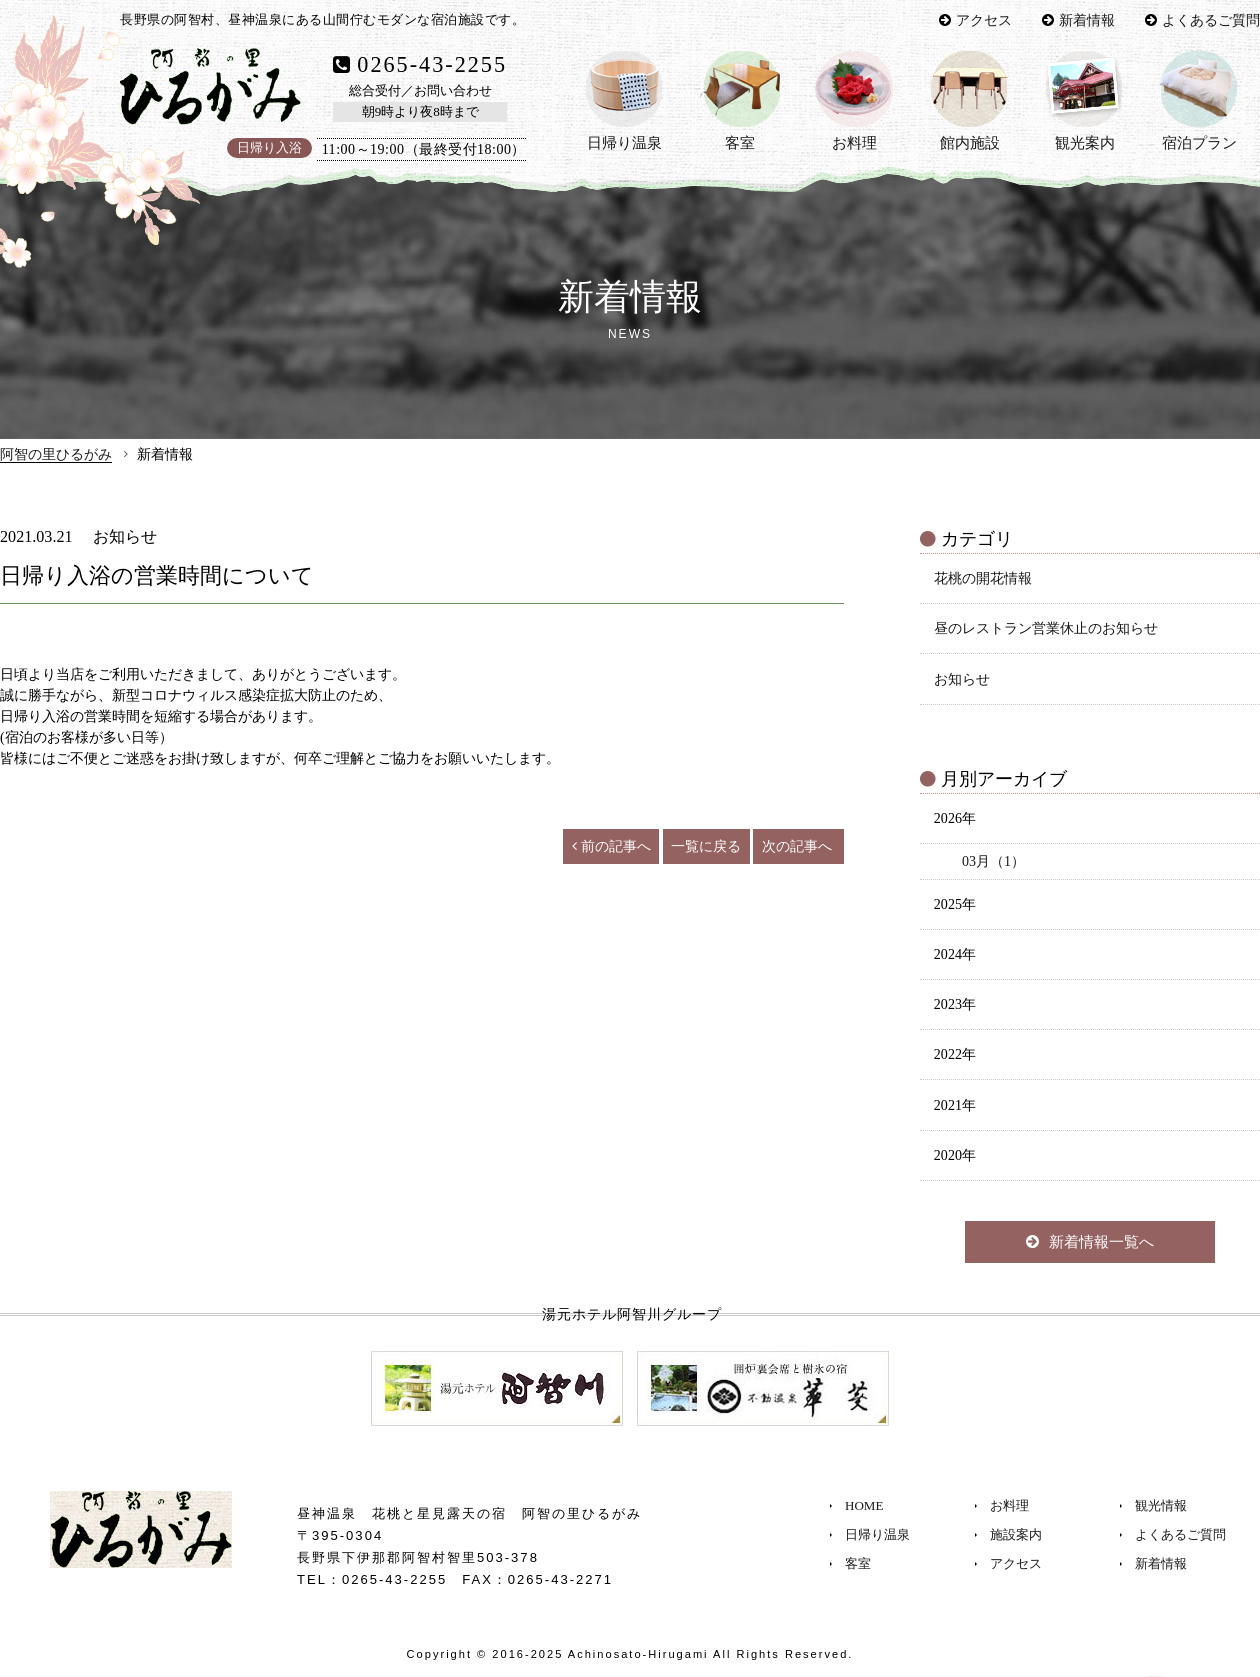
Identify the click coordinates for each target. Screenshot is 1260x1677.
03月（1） (993, 861)
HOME (864, 1505)
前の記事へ (611, 846)
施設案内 (1016, 1534)
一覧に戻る (706, 846)
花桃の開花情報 (983, 578)
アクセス (984, 20)
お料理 (1009, 1505)
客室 (858, 1563)
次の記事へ (797, 846)
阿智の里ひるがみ (56, 454)
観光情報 (1161, 1505)
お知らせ (962, 679)
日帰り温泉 (877, 1534)
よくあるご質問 (1211, 20)
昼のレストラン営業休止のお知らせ (1046, 628)
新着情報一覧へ (1090, 1241)
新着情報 (1087, 20)
